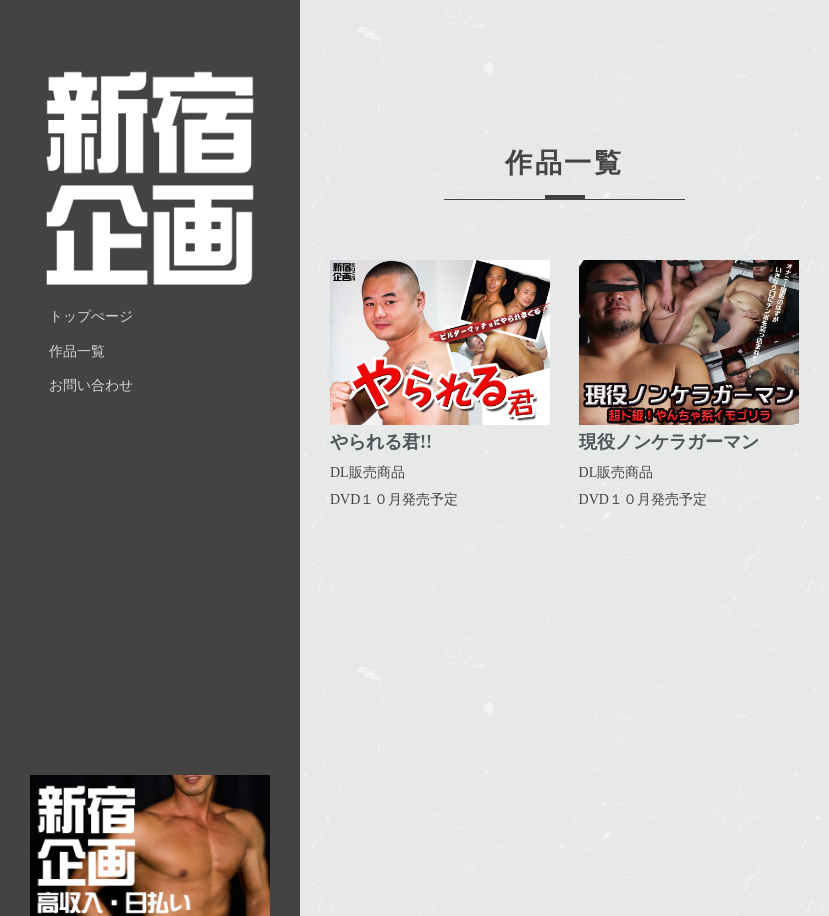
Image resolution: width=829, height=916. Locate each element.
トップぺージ (92, 317)
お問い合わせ (92, 387)
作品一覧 (78, 352)
